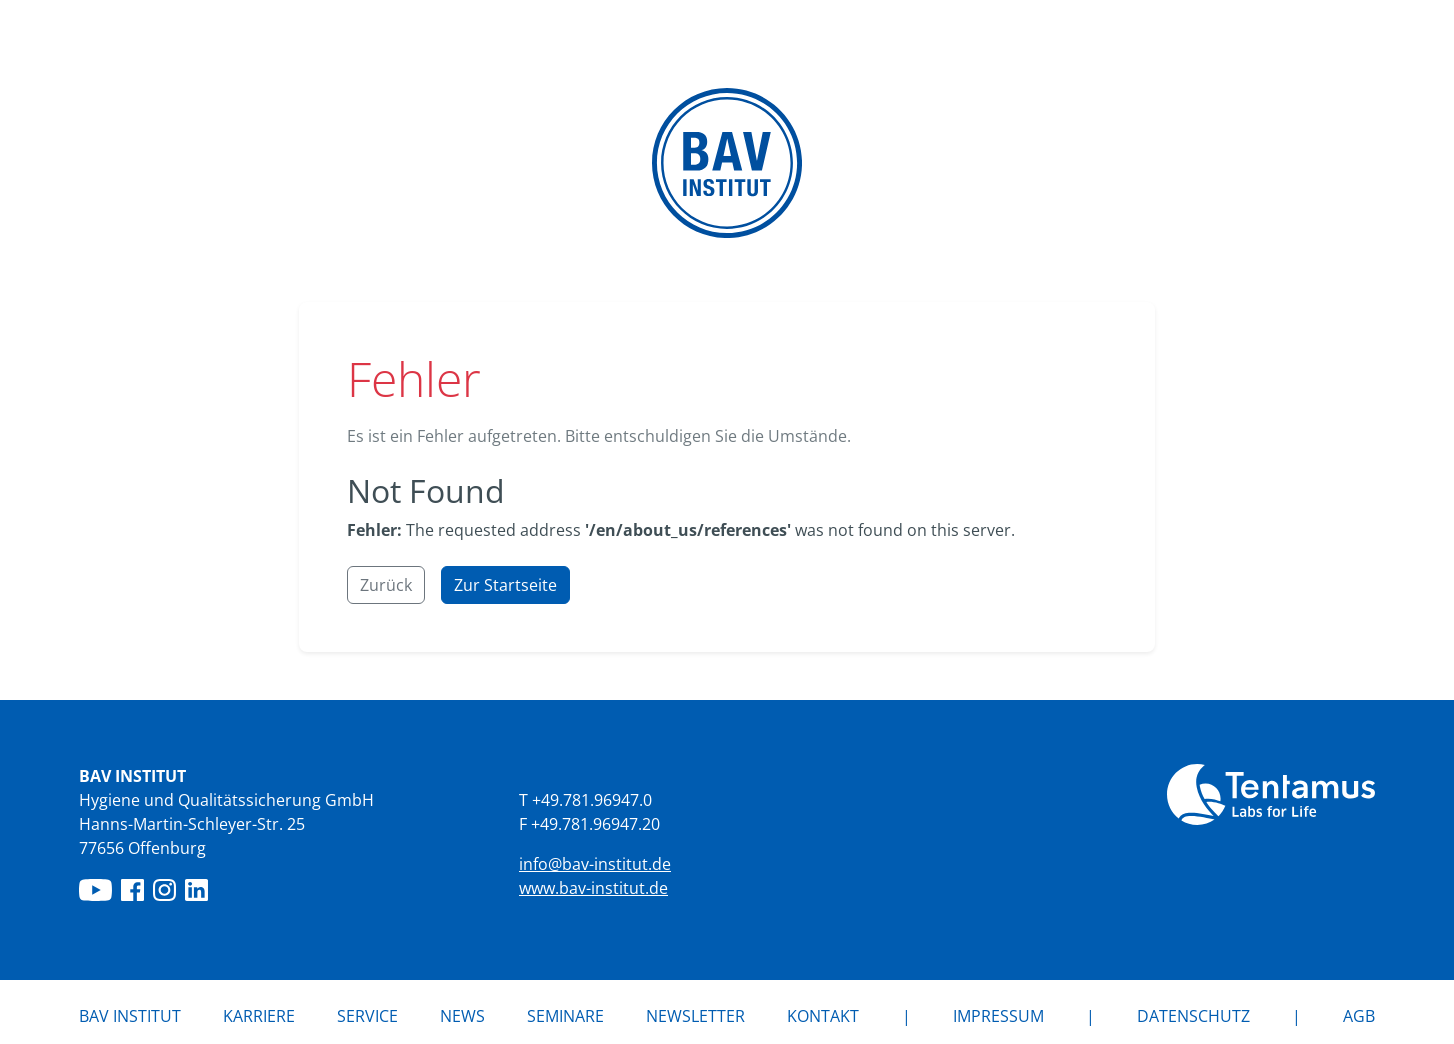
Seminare (565, 1016)
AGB (1359, 1016)
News (462, 1016)
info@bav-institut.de (595, 864)
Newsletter (695, 1016)
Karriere (259, 1016)
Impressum (998, 1016)
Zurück (386, 585)
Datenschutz (1193, 1016)
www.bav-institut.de (593, 888)
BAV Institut (130, 1016)
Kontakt (823, 1016)
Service (367, 1016)
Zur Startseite (505, 585)
